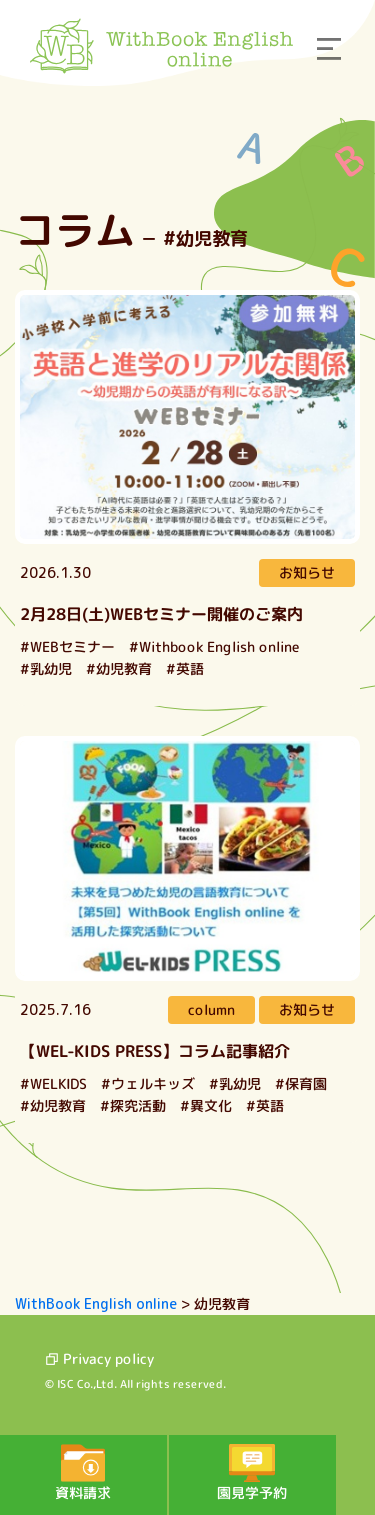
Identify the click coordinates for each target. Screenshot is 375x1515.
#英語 (185, 668)
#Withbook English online (214, 646)
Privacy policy (99, 1358)
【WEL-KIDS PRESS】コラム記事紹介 (155, 1051)
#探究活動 (133, 1105)
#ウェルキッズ (148, 1083)
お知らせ (307, 572)
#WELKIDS (53, 1083)
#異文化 (206, 1105)
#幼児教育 (119, 668)
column (211, 1009)
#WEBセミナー (67, 646)
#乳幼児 (46, 668)
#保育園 (301, 1083)
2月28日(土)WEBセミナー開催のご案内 (161, 614)
